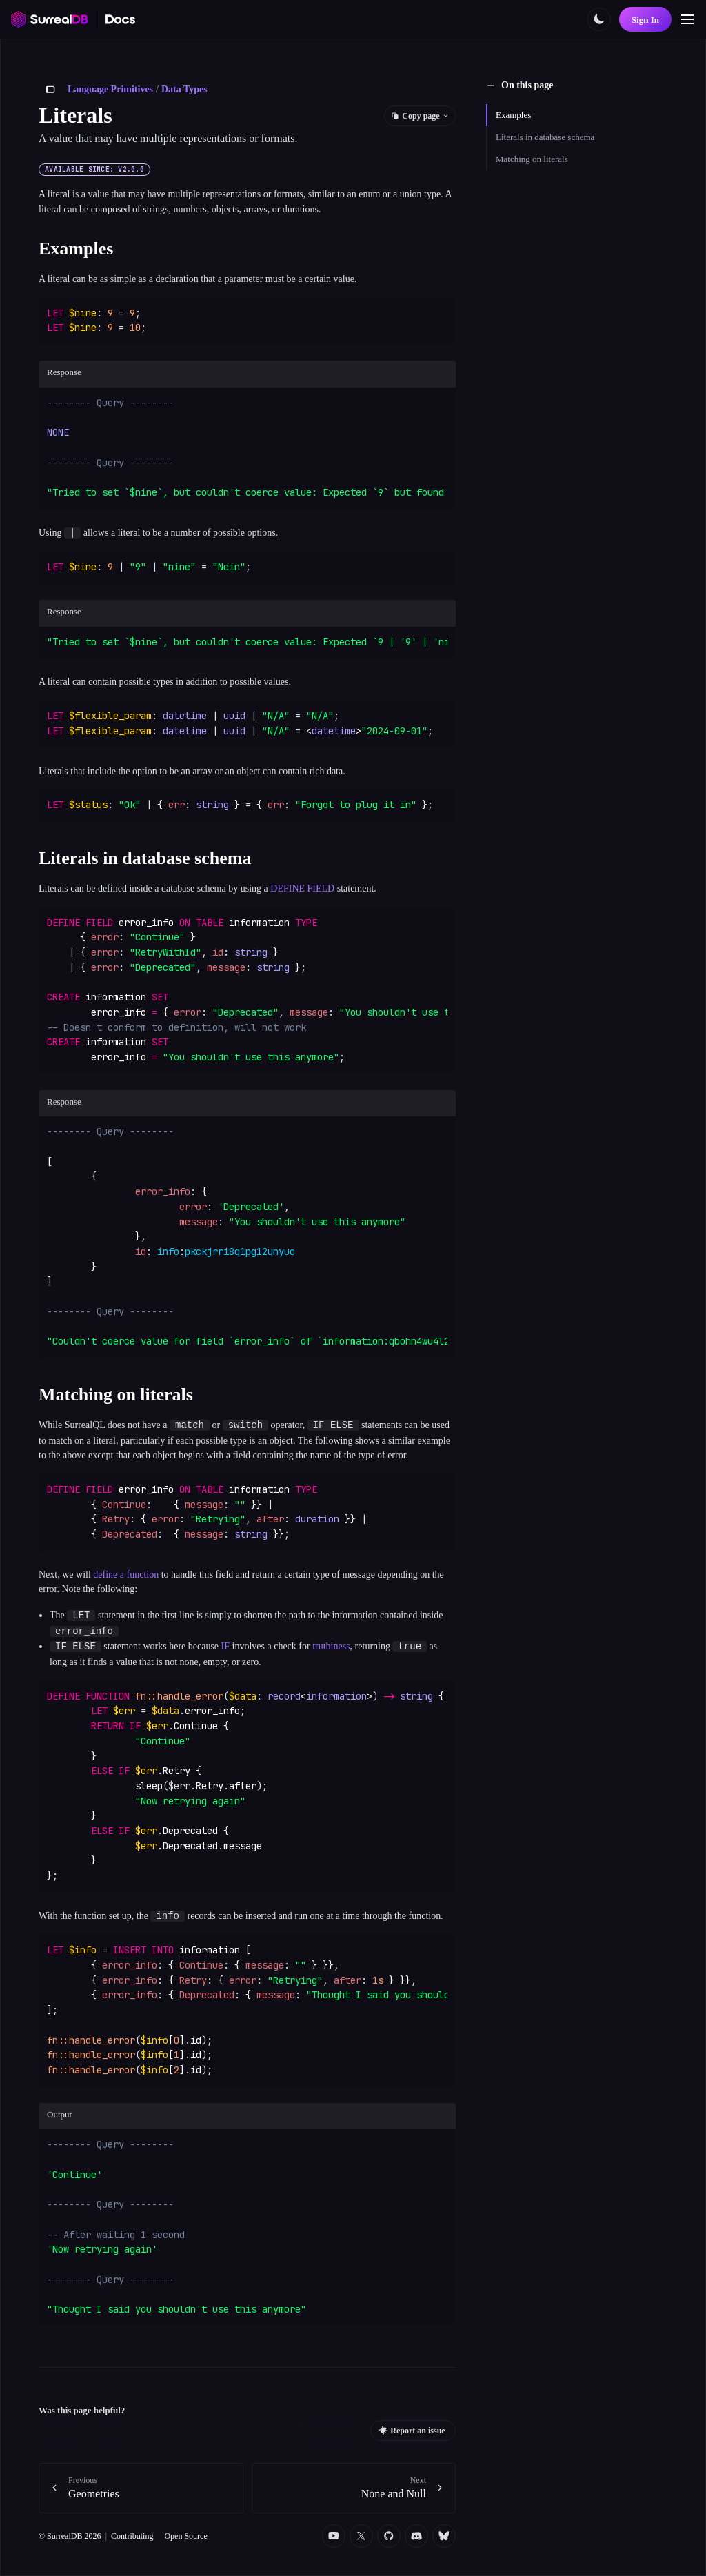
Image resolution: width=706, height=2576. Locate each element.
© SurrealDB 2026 (70, 2536)
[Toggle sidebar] (50, 89)
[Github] (389, 2536)
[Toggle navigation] (687, 19)
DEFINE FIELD (302, 888)
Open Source (185, 2536)
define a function (126, 1574)
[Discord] (416, 2536)
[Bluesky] (444, 2536)
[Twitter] (361, 2536)
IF (225, 1647)
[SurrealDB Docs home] (120, 19)
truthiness (331, 1647)
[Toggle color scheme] (599, 19)
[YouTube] (333, 2536)
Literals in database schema (545, 137)
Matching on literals (532, 159)
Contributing (132, 2536)
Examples (513, 115)
